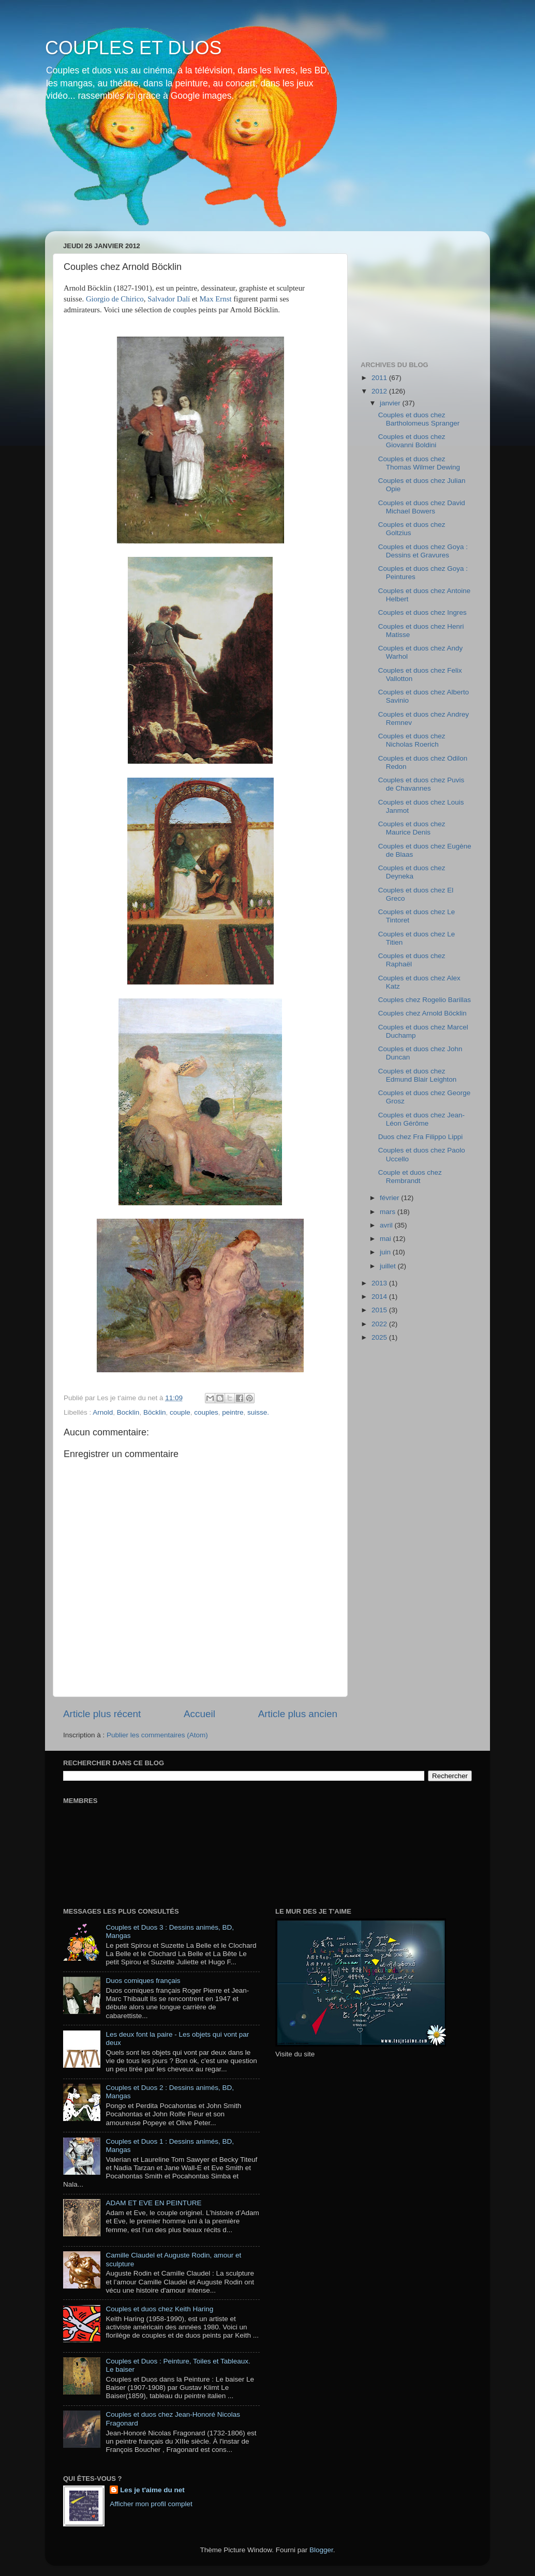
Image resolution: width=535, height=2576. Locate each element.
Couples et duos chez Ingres (422, 612)
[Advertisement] (412, 290)
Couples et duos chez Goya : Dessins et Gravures (423, 551)
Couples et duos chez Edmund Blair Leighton (417, 1075)
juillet (389, 1266)
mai (386, 1238)
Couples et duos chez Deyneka (411, 872)
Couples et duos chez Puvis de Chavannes (421, 784)
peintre (232, 1412)
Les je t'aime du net (152, 2490)
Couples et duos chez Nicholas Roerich (411, 740)
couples (206, 1412)
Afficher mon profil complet (151, 2504)
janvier (391, 403)
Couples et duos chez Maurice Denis (411, 828)
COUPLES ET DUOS (133, 47)
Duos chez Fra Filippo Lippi (420, 1137)
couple (180, 1412)
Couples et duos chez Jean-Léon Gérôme (421, 1119)
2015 (380, 1310)
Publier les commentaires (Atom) (157, 1735)
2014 (380, 1296)
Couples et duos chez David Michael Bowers (421, 507)
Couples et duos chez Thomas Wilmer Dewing (419, 463)
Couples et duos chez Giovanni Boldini (411, 441)
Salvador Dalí (169, 299)
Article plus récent (102, 1713)
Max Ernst (215, 299)
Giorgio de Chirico (115, 299)
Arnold (103, 1412)
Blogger (321, 2550)
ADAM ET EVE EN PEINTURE (153, 2203)
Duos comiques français (143, 1980)
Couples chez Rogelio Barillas (424, 1000)
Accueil (199, 1713)
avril (387, 1225)
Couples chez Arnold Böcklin (422, 1013)
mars (388, 1212)
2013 (380, 1283)
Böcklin (154, 1412)
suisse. (258, 1412)
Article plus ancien (297, 1713)
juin (386, 1252)
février (390, 1198)
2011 (380, 378)
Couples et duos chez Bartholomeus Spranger (419, 419)
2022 (380, 1324)
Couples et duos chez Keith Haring (159, 2309)
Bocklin (128, 1412)
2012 (380, 391)
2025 (380, 1337)
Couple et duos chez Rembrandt (410, 1177)
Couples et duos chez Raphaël (411, 960)
